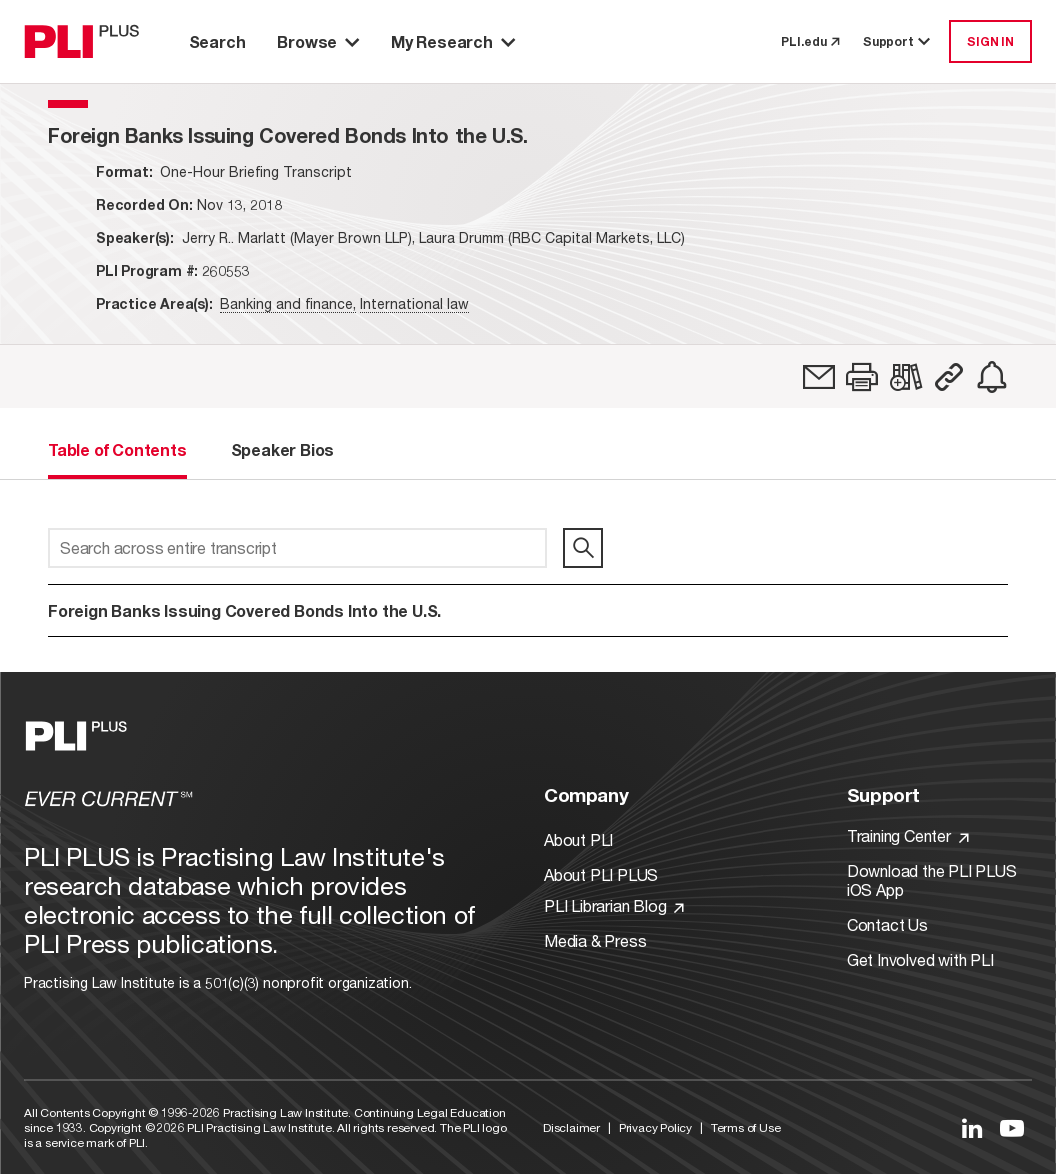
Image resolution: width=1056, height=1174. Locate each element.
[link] (819, 377)
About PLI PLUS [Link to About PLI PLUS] (601, 874)
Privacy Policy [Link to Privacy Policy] (655, 1127)
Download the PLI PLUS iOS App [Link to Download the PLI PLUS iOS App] (932, 880)
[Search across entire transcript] (297, 548)
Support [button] (898, 41)
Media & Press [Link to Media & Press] (595, 940)
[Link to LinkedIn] (972, 1128)
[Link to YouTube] (1012, 1128)
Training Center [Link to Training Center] (908, 835)
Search (217, 41)
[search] (583, 548)
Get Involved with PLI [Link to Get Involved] (920, 959)
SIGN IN (990, 41)
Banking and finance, (288, 303)
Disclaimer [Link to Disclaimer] (571, 1127)
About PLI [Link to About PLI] (578, 839)
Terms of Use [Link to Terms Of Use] (746, 1127)
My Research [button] (453, 41)
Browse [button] (318, 41)
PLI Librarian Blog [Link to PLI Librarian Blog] (614, 905)
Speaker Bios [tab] (283, 449)
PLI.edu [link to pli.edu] (810, 41)
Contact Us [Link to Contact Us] (887, 924)
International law (414, 303)
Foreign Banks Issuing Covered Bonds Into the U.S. (244, 610)
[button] (862, 377)
